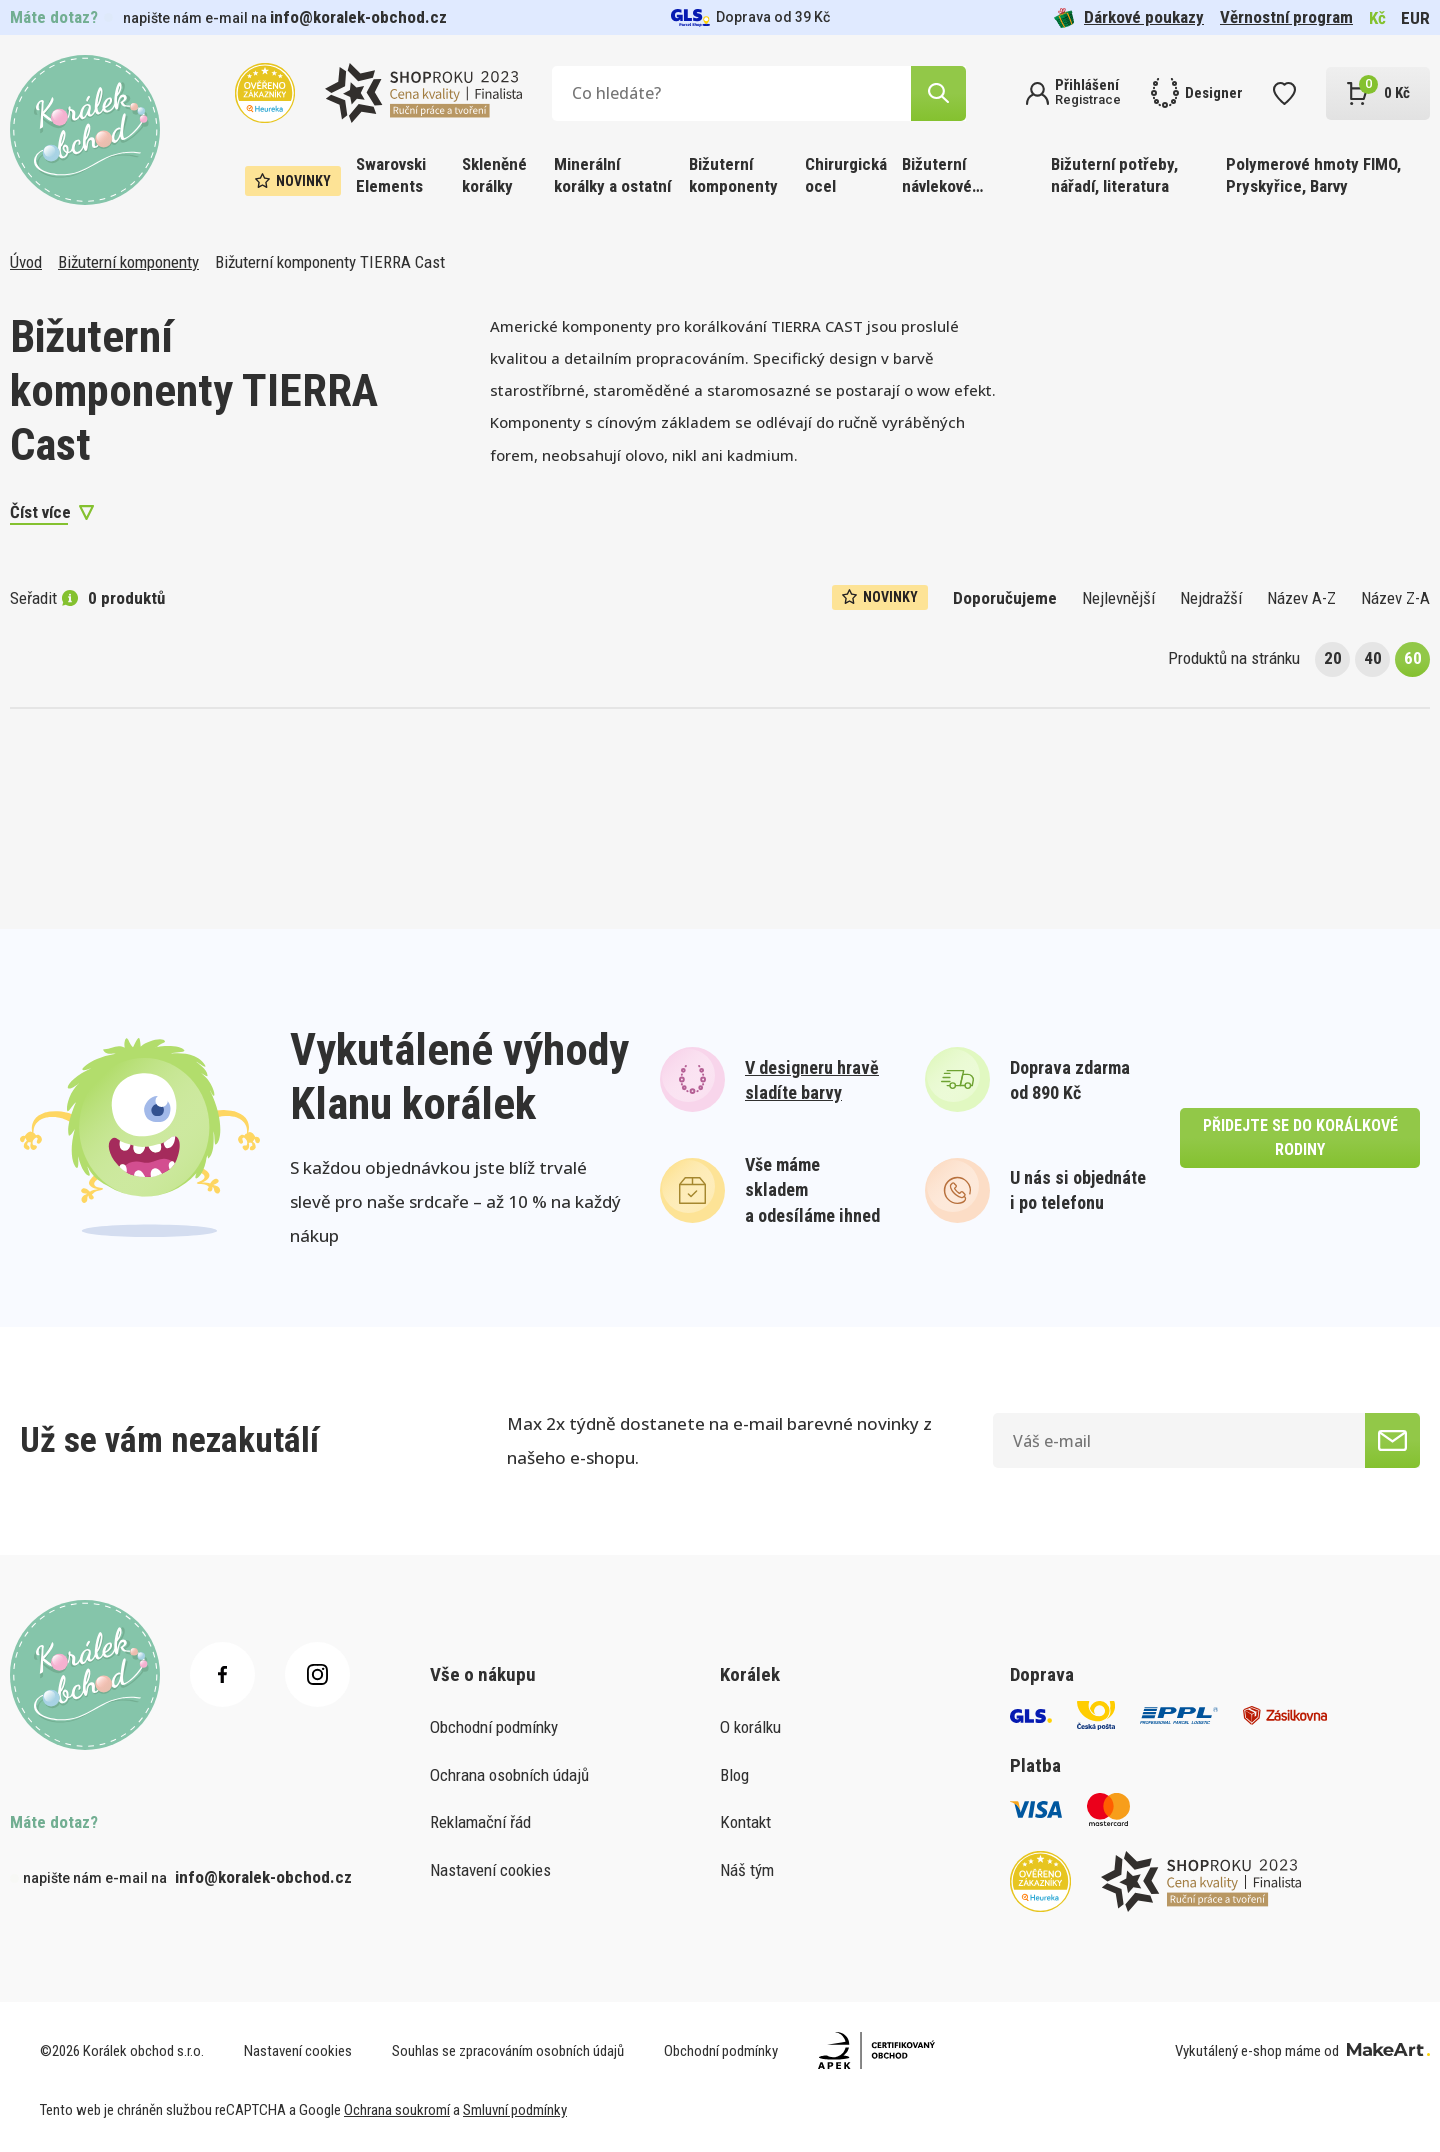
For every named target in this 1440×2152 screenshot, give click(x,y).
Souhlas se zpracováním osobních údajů (508, 2051)
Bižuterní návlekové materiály (937, 176)
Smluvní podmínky (515, 2110)
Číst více (40, 512)
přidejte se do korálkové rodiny (1300, 1137)
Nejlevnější (1118, 598)
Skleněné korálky (494, 175)
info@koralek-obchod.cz (358, 17)
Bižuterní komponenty (733, 175)
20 (1333, 658)
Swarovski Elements (391, 175)
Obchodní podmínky (494, 1727)
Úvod (26, 262)
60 (1413, 658)
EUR (1415, 18)
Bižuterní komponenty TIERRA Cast (330, 262)
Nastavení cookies (490, 1870)
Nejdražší (1211, 598)
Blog (734, 1775)
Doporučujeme (1005, 598)
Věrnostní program (1286, 17)
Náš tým (747, 1870)
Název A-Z (1301, 598)
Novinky (293, 181)
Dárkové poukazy (1129, 17)
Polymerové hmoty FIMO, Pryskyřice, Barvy (1313, 175)
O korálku (750, 1727)
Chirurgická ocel (846, 175)
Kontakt (745, 1822)
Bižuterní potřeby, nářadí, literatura (1114, 175)
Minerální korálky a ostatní (612, 175)
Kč (1377, 18)
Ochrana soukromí (397, 2110)
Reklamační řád (480, 1822)
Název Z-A (1395, 598)
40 (1373, 658)
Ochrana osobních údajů (509, 1775)
